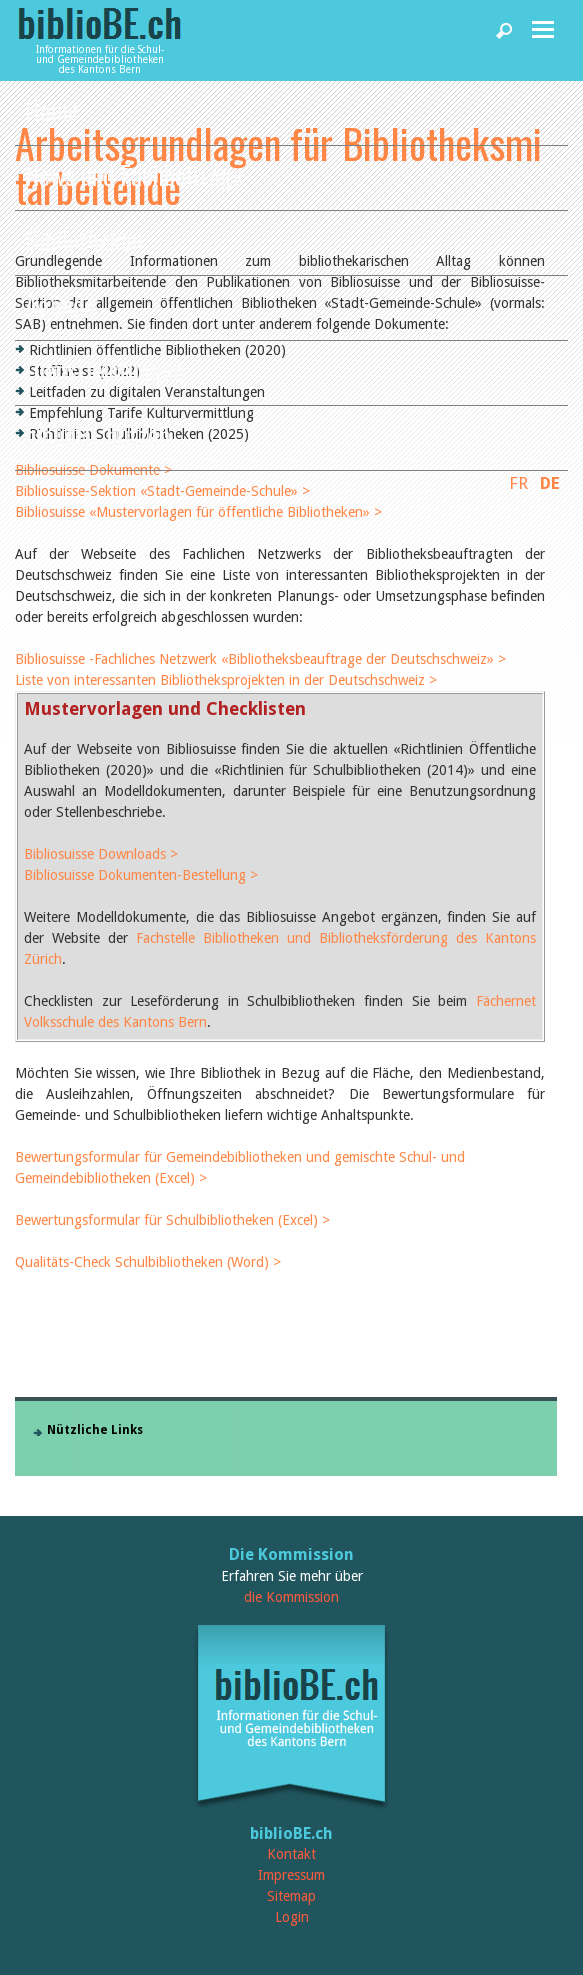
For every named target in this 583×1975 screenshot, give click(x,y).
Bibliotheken (84, 239)
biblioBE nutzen (97, 434)
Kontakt (291, 1854)
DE (550, 483)
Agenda (60, 304)
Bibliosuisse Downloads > (101, 854)
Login (292, 1917)
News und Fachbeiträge (134, 174)
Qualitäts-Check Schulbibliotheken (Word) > (148, 1262)
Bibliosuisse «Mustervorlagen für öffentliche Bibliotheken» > (198, 512)
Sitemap (291, 1896)
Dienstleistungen (105, 369)
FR (518, 483)
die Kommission (291, 1597)
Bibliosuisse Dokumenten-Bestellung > (141, 875)
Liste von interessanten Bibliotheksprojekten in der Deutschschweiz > (226, 680)
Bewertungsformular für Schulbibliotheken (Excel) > (172, 1220)
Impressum (291, 1875)
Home (52, 109)
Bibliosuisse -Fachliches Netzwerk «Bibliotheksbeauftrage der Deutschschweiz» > (260, 659)
